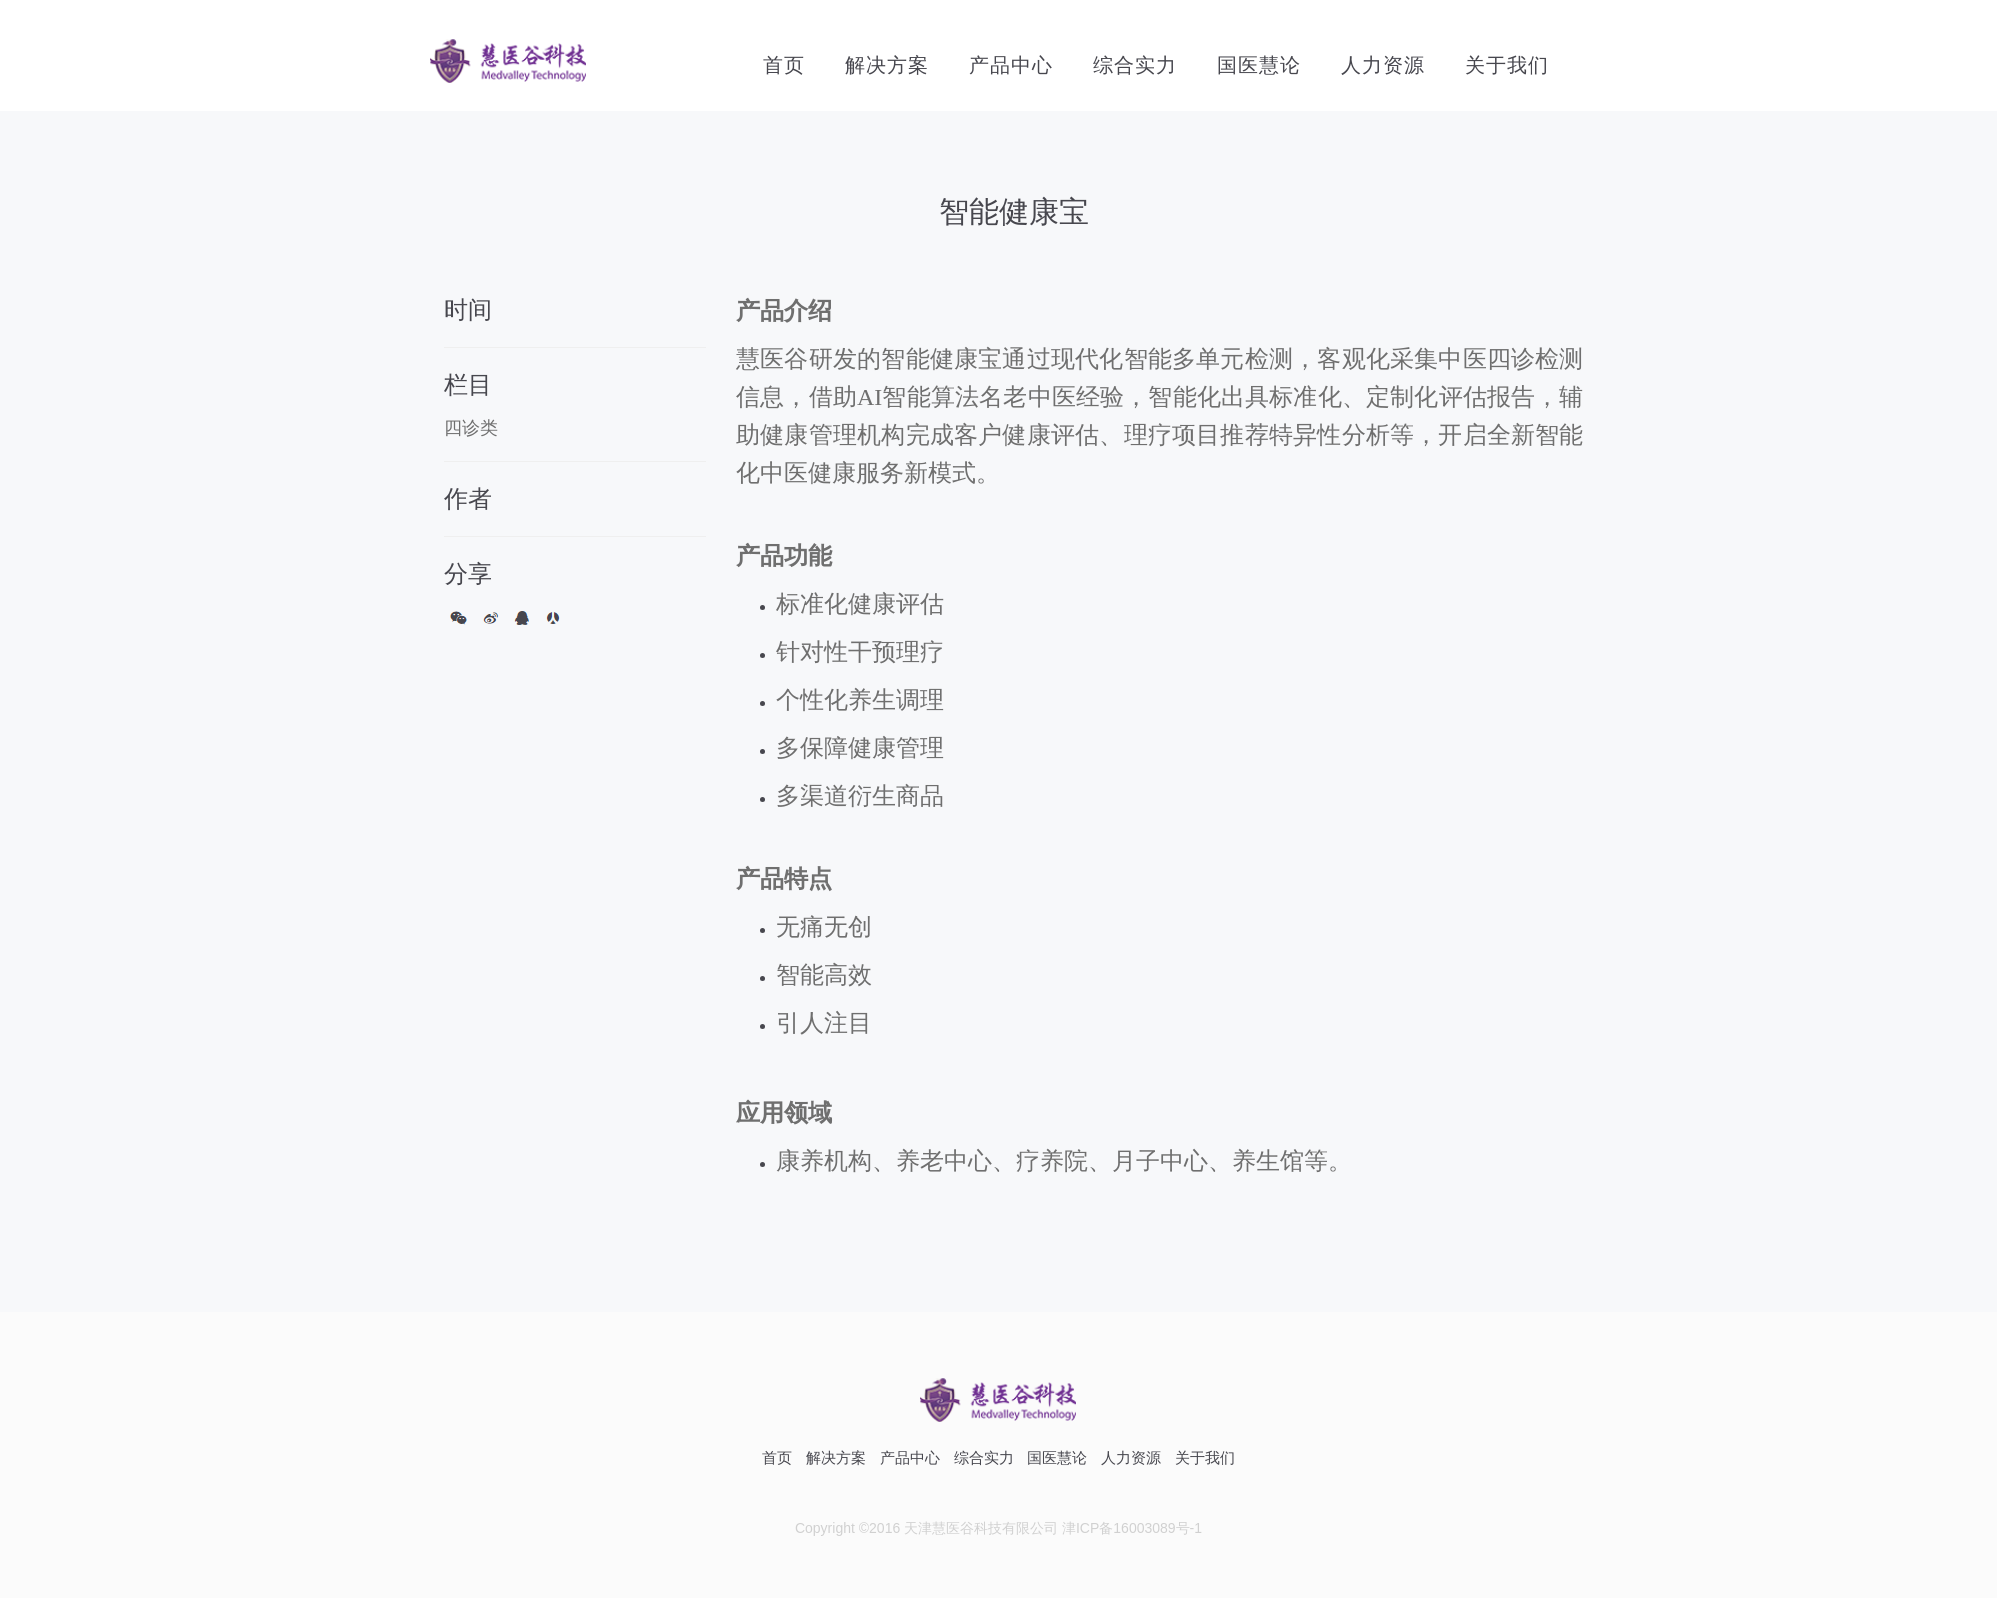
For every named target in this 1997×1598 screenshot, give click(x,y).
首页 (784, 65)
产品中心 (1011, 65)
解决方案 (887, 65)
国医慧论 (1259, 65)
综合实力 (1135, 65)
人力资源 (1383, 65)
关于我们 (1507, 65)
